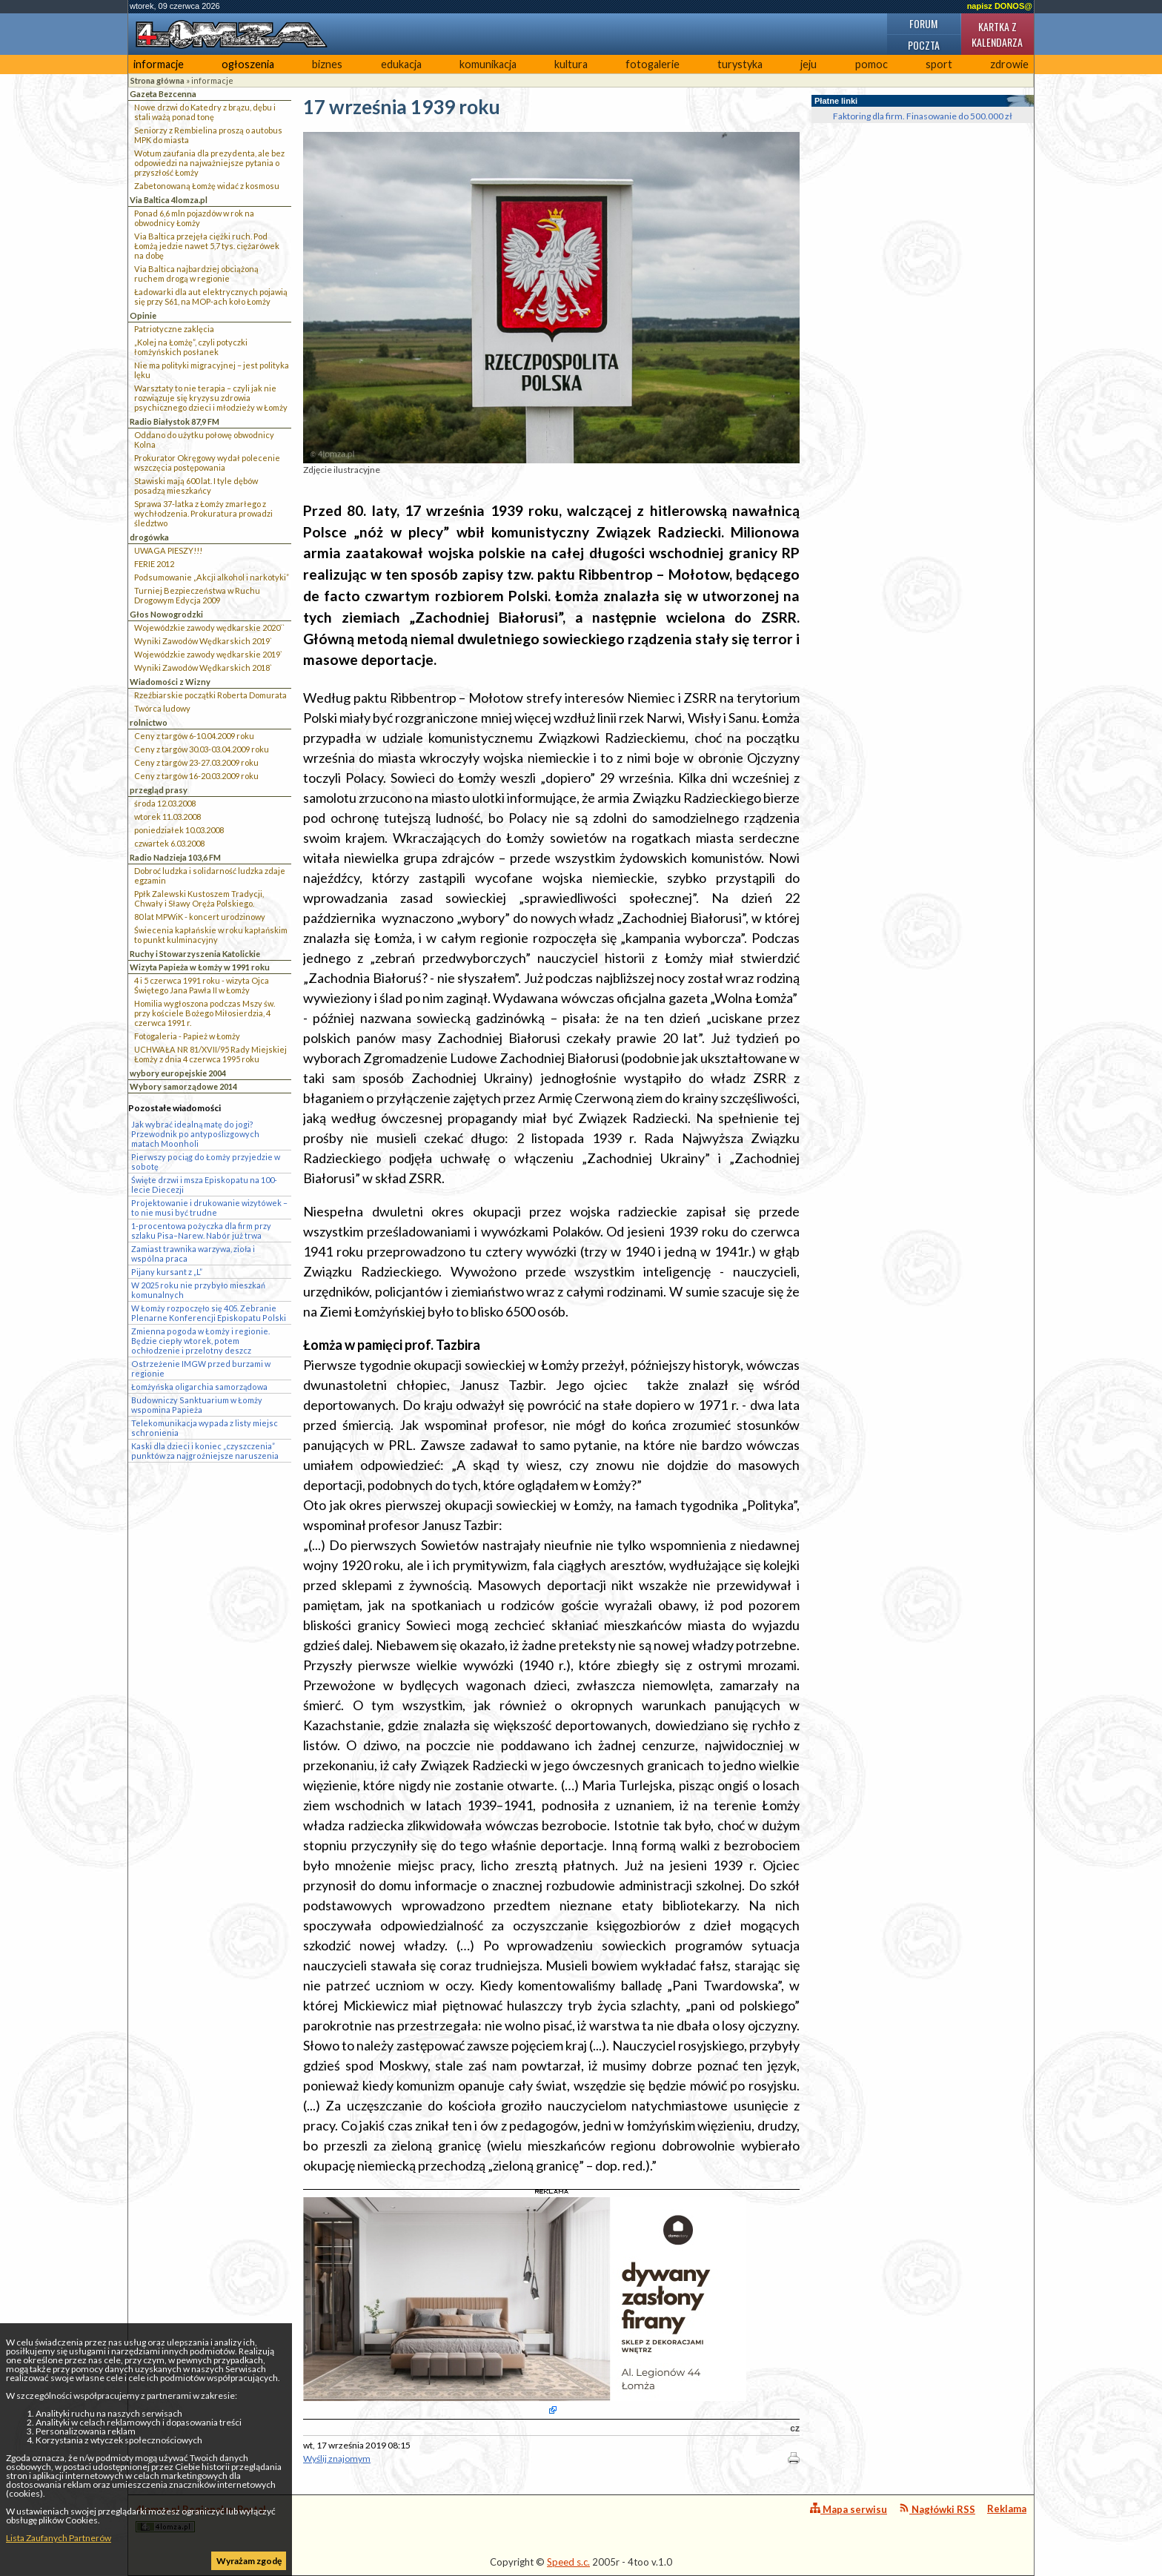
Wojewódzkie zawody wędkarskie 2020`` (209, 627)
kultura (571, 64)
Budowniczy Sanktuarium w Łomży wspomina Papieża (196, 1404)
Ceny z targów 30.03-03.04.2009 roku (201, 749)
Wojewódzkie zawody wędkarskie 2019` (208, 654)
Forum (923, 23)
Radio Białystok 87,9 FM (174, 421)
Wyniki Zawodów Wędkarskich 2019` (203, 641)
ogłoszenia (248, 64)
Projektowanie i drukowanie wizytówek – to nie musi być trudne (209, 1207)
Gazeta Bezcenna (163, 94)
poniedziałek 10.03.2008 (179, 830)
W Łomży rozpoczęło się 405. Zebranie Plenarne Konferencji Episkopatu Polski (208, 1312)
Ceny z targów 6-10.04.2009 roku (194, 736)
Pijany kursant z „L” (166, 1272)
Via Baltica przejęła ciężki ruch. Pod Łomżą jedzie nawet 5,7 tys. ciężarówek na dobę (206, 245)
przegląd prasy (158, 790)
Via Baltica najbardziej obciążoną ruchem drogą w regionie (196, 273)
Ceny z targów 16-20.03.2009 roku (196, 776)
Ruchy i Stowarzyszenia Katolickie (195, 953)
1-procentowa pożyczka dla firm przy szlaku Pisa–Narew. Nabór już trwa (201, 1230)
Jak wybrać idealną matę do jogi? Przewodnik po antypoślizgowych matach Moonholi (195, 1133)
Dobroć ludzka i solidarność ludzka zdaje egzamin (209, 875)
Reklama (1006, 2508)
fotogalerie (652, 64)
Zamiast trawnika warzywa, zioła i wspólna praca (193, 1253)
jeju (808, 64)
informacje (158, 64)
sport (939, 64)
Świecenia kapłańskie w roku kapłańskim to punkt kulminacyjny (211, 934)
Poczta (924, 45)
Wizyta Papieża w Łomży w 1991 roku (200, 967)
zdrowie (1009, 64)
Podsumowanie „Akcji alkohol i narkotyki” (211, 577)
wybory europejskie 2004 (178, 1073)
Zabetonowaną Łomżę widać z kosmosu (206, 186)
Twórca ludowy (162, 708)
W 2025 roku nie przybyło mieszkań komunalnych (198, 1289)
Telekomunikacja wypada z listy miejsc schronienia (204, 1427)
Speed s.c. (568, 2562)
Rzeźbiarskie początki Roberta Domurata (210, 695)
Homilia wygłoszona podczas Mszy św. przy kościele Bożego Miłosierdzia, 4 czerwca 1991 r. (204, 1013)
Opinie (143, 315)
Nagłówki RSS (937, 2509)
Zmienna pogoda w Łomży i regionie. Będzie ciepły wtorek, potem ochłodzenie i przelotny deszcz (200, 1340)
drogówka (149, 537)
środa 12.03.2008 (165, 803)
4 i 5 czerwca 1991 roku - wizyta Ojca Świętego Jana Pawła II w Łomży (201, 985)
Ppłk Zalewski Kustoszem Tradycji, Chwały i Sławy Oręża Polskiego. (199, 898)
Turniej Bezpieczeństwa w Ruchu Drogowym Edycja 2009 (197, 595)
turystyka (740, 64)
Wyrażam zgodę (249, 2560)
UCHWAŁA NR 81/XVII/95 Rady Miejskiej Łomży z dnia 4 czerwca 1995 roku (210, 1054)
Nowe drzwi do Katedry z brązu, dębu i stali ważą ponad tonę (205, 112)
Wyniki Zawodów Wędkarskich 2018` (203, 667)
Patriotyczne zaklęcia (174, 329)
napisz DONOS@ (999, 5)
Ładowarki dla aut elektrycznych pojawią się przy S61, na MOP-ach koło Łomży (211, 296)
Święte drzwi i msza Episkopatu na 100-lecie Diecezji (204, 1184)
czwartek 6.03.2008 (169, 843)
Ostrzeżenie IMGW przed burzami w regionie (200, 1368)
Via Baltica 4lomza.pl (169, 200)
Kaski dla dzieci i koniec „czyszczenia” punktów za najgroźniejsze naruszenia (205, 1450)
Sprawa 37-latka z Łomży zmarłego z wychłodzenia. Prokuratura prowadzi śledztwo (203, 513)
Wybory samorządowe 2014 (183, 1086)
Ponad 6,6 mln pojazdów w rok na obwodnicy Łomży (194, 218)
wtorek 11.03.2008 (167, 816)
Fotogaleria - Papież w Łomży (187, 1036)
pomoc (871, 64)
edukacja (401, 64)
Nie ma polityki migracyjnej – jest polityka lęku (211, 370)
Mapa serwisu (848, 2509)
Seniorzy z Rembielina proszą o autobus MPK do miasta (208, 135)
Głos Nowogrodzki (166, 614)
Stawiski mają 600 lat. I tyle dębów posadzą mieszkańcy (196, 485)
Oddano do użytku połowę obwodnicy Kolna (204, 439)
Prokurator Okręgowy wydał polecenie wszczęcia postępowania (207, 462)
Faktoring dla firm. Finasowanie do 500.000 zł (922, 116)
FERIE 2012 (154, 564)
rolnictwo (148, 722)
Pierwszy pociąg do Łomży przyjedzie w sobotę (205, 1161)
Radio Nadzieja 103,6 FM (175, 857)
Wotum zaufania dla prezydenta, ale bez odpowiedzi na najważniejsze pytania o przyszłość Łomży (209, 162)
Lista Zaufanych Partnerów (58, 2537)
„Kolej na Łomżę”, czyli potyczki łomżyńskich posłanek (191, 347)
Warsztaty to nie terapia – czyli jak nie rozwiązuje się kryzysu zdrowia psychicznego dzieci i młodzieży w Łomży (211, 397)
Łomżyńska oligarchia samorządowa (199, 1386)
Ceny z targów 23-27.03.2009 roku (196, 762)
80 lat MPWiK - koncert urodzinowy (199, 916)
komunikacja (488, 64)
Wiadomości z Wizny (170, 681)
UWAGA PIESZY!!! (168, 550)
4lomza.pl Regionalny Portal (201, 2517)
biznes (327, 64)
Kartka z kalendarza (997, 34)
